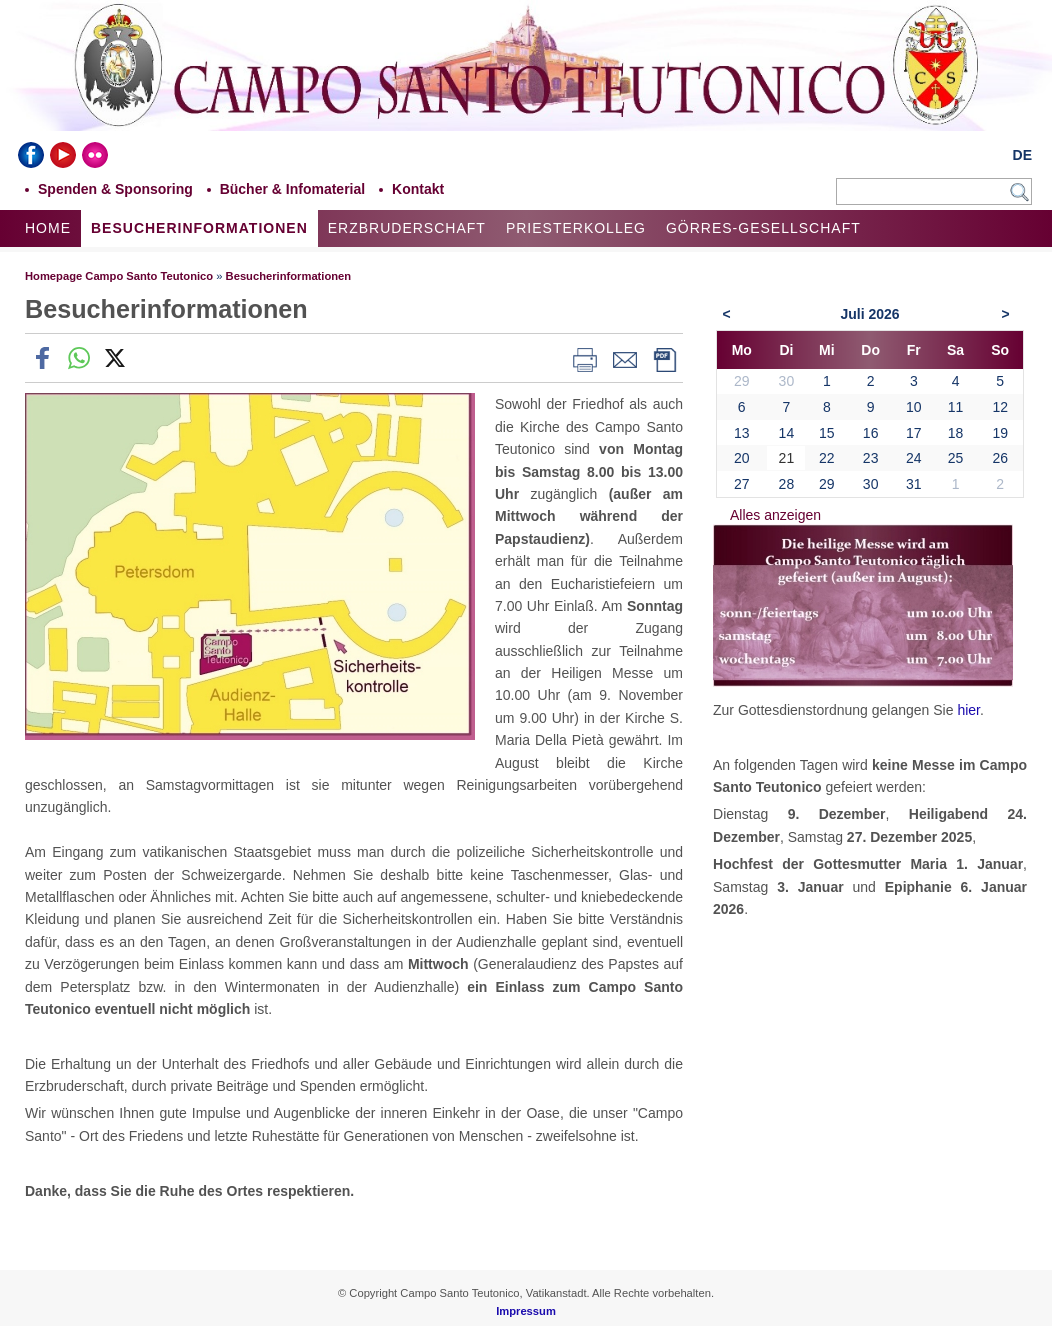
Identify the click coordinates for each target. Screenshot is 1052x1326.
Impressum (526, 1311)
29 (827, 484)
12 (1000, 407)
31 (914, 484)
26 (1000, 458)
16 (871, 433)
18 (956, 433)
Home (48, 228)
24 (914, 458)
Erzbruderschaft (407, 228)
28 (787, 484)
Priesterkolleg (576, 228)
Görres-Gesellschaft (763, 228)
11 (956, 407)
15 (827, 433)
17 (914, 433)
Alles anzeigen (775, 515)
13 (742, 433)
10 (914, 407)
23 (871, 458)
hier (968, 710)
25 (956, 458)
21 (787, 458)
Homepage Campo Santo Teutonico (119, 276)
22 (827, 458)
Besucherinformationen (199, 228)
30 (871, 484)
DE (1022, 155)
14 (787, 433)
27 (742, 484)
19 (1000, 433)
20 (742, 458)
